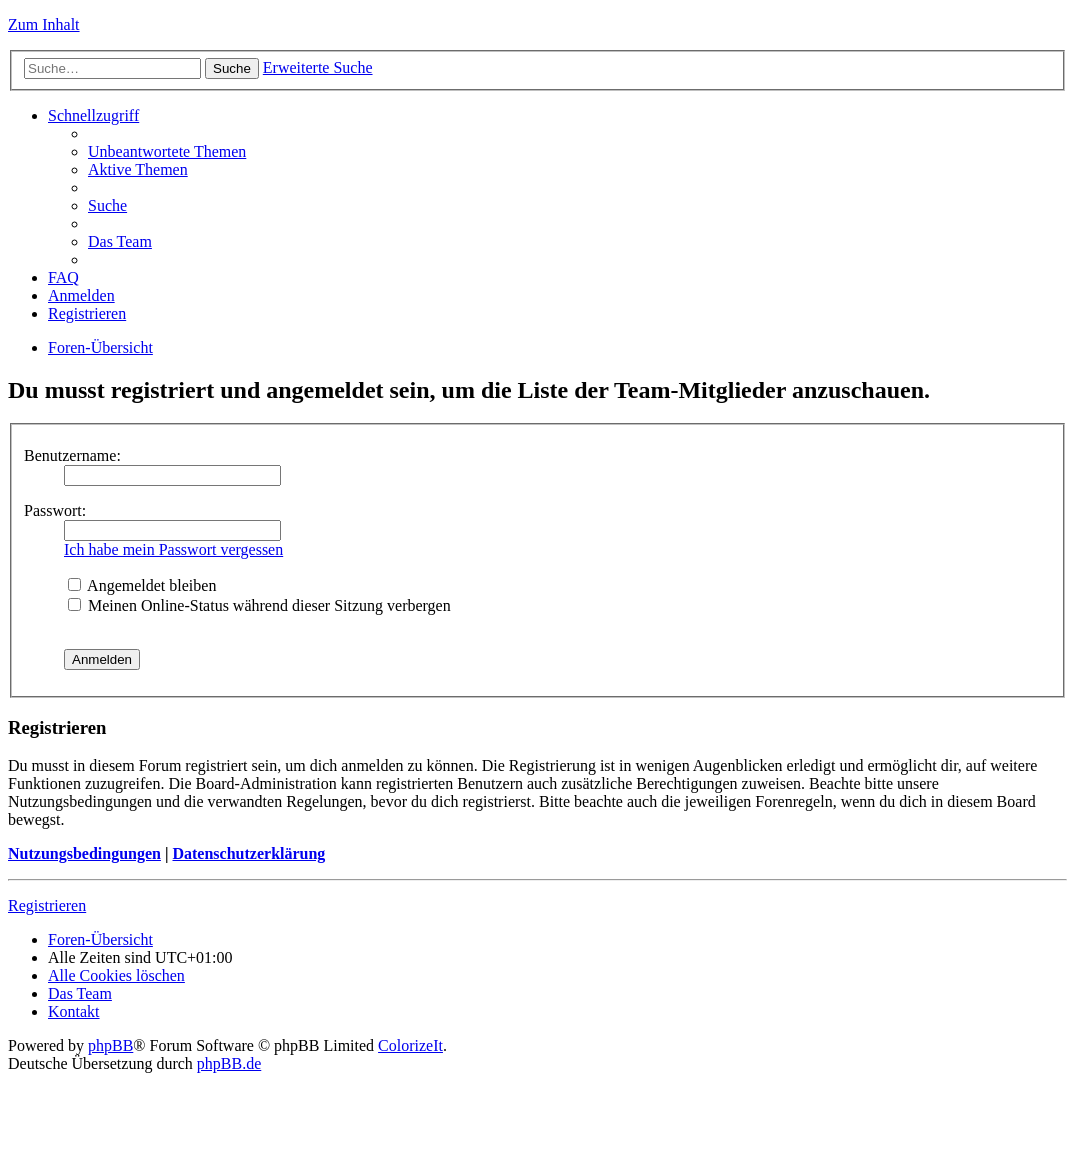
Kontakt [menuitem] (74, 1011)
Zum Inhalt (44, 24)
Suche (232, 68)
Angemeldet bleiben (142, 585)
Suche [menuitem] (107, 205)
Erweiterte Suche (318, 67)
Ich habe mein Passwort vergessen (173, 549)
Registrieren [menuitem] (87, 313)
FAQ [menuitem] (63, 277)
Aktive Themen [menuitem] (138, 169)
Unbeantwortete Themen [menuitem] (167, 151)
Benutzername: (72, 455)
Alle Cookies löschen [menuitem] (116, 975)
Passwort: (55, 510)
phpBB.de (229, 1063)
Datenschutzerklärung (248, 853)
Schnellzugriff (93, 115)
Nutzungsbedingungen (84, 853)
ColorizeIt (410, 1045)
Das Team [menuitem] (120, 241)
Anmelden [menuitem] (81, 295)
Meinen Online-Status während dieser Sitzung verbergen (259, 605)
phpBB (110, 1045)
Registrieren (47, 905)
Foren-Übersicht (100, 347)
